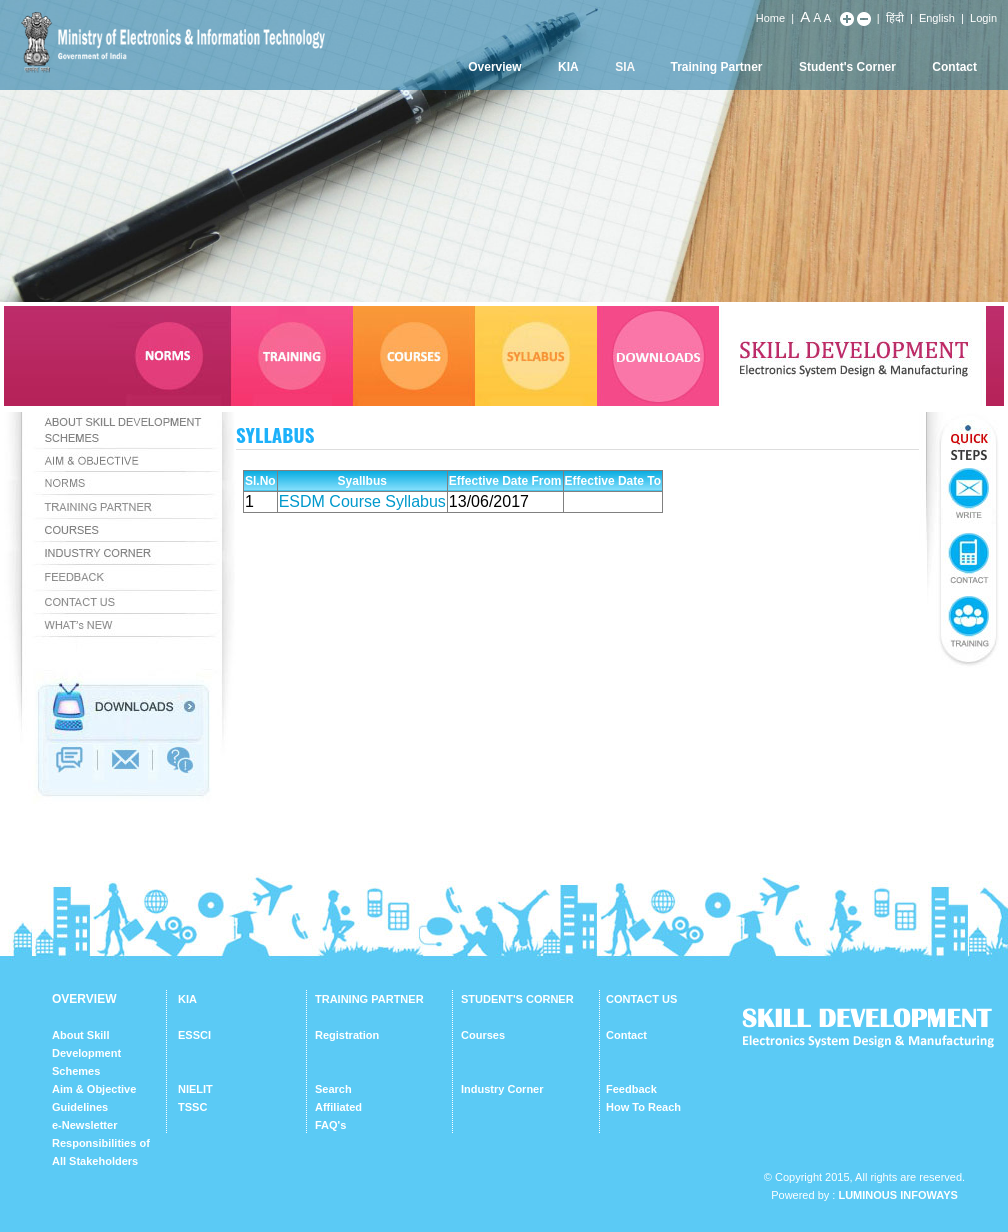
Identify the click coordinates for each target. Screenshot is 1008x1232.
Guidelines (80, 1107)
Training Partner (717, 67)
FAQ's (330, 1125)
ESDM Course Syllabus (362, 501)
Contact (954, 67)
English (937, 18)
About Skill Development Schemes (86, 1053)
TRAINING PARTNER (369, 999)
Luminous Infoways (897, 1195)
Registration (347, 1035)
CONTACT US (641, 999)
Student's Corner (847, 67)
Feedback (631, 1089)
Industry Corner (502, 1089)
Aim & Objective (94, 1089)
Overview (494, 67)
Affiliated (338, 1107)
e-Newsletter (84, 1125)
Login (983, 18)
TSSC (192, 1107)
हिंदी (895, 18)
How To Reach (643, 1107)
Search (333, 1089)
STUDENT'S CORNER (517, 999)
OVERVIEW (84, 999)
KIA (568, 67)
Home (770, 18)
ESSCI (194, 1035)
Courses (483, 1035)
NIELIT (195, 1089)
